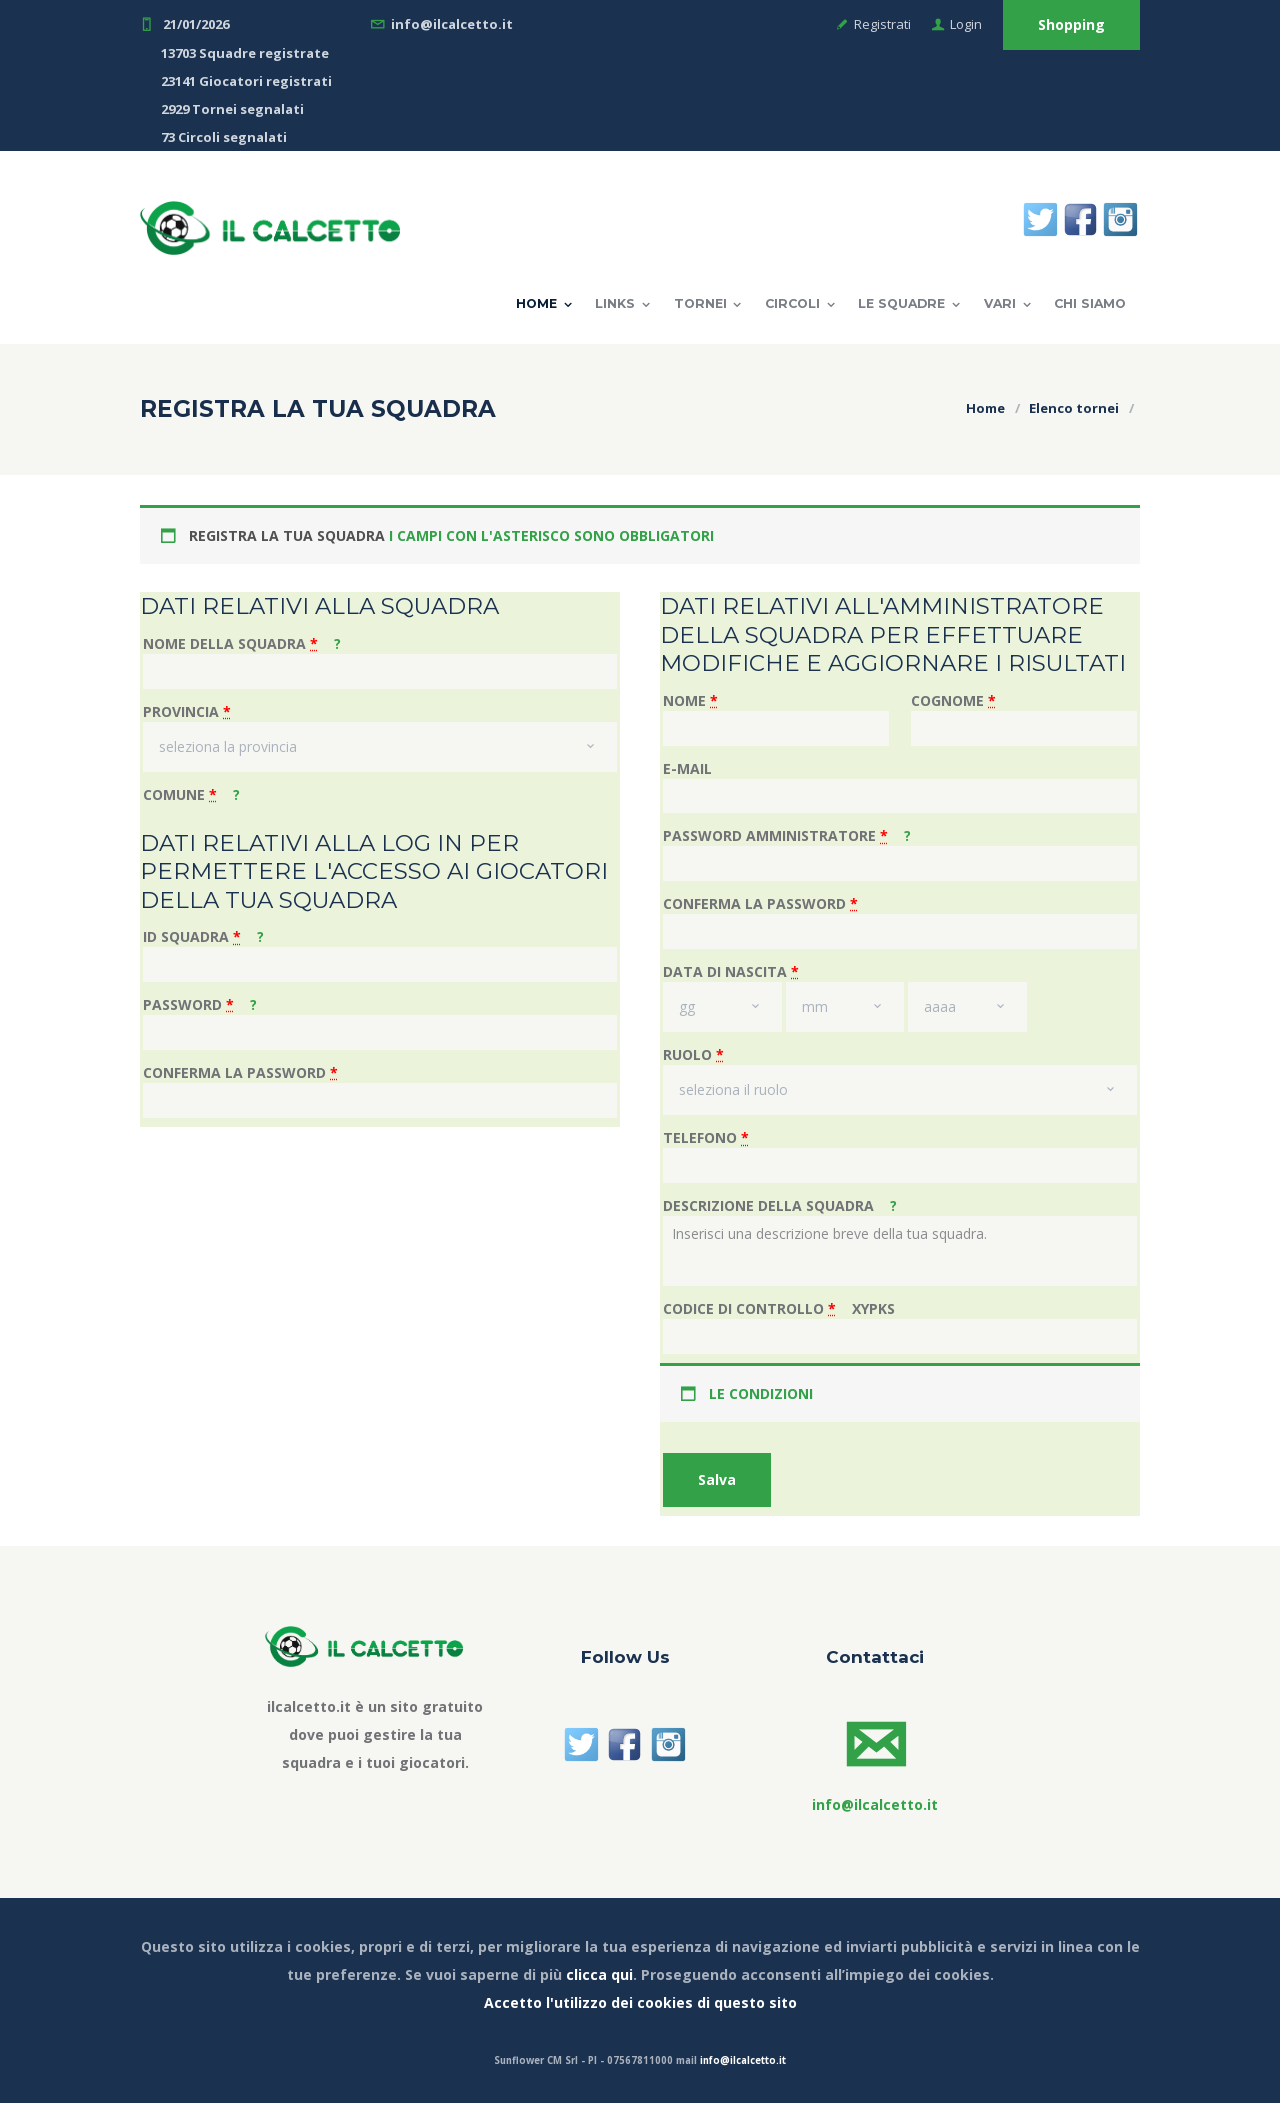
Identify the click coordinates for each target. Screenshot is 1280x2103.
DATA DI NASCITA (731, 971)
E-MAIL (687, 768)
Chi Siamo (1090, 303)
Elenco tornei (1074, 408)
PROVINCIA (187, 711)
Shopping (1071, 24)
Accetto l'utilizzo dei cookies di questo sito (640, 2002)
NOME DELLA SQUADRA (242, 643)
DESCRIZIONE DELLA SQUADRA (780, 1205)
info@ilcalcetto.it (743, 2060)
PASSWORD (200, 1004)
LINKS (615, 303)
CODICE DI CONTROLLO (779, 1308)
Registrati (882, 24)
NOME (690, 700)
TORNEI (700, 303)
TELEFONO (706, 1137)
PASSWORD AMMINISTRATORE (787, 835)
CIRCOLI (792, 303)
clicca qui (599, 1974)
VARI (1000, 303)
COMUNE (191, 794)
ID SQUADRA (203, 936)
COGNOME (953, 700)
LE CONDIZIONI (761, 1393)
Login (966, 24)
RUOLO (693, 1054)
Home (536, 303)
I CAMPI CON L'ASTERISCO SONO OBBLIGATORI (551, 535)
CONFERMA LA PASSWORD (240, 1072)
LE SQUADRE (901, 303)
